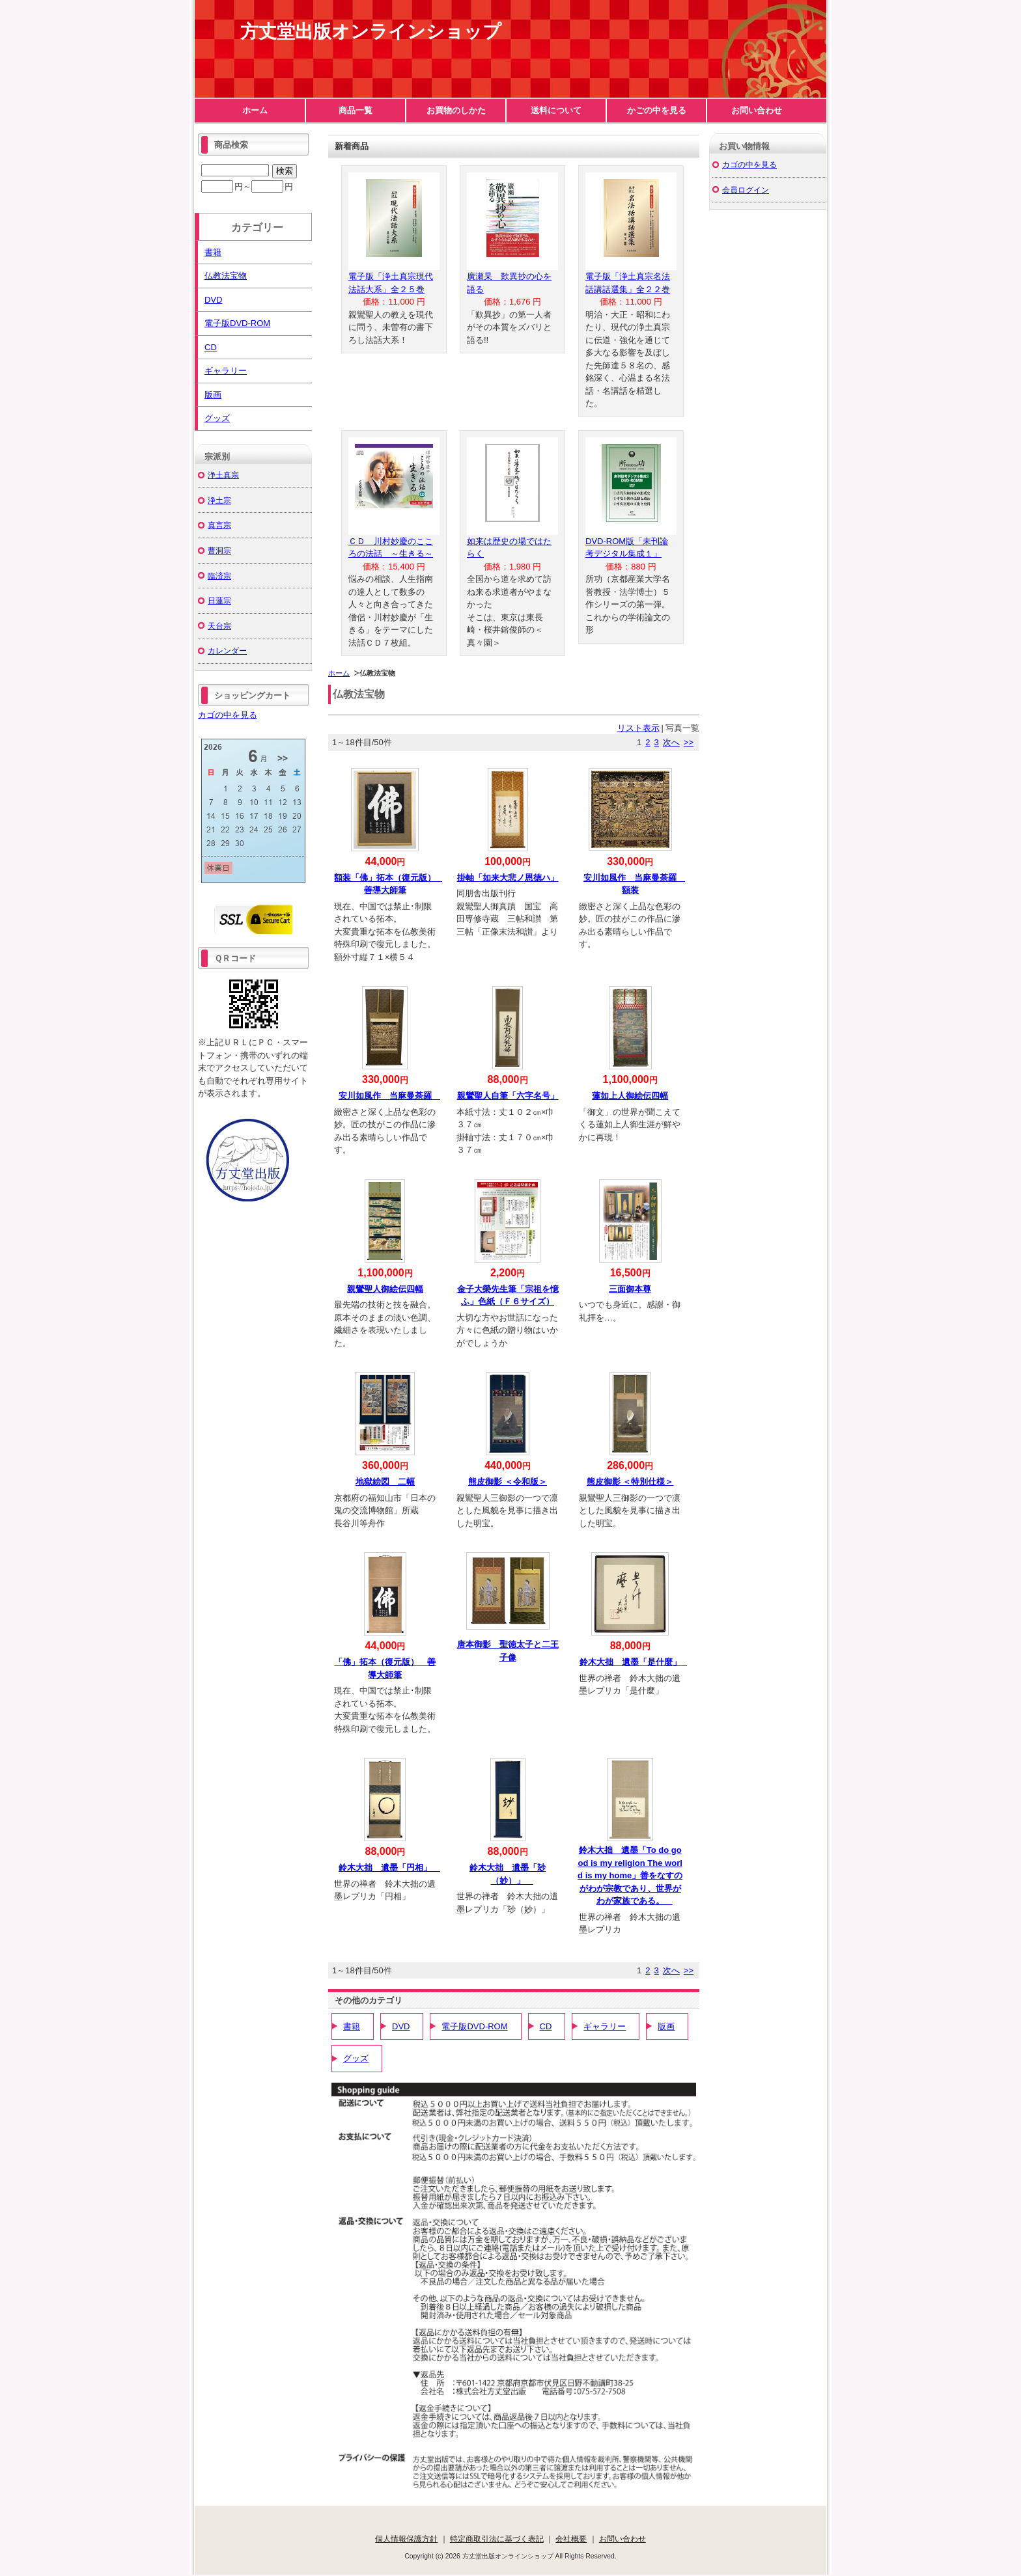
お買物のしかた (456, 110)
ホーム (255, 110)
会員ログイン (745, 189)
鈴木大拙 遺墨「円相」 (389, 1867)
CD (546, 2026)
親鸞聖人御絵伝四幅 (385, 1289)
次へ (671, 742)
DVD (401, 2026)
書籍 (351, 2026)
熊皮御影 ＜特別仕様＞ (630, 1482)
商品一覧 (355, 110)
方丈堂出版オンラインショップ (370, 31)
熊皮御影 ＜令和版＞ (507, 1482)
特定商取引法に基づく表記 (497, 2538)
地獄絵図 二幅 (385, 1482)
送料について (556, 110)
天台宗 (219, 626)
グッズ (356, 2058)
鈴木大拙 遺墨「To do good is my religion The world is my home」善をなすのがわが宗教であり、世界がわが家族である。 (630, 1875)
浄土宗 (219, 500)
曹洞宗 (219, 550)
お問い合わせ (756, 110)
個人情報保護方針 (406, 2538)
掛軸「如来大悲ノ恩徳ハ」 (508, 878)
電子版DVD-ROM (474, 2026)
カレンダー (227, 650)
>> (688, 742)
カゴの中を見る (227, 715)
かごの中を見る (656, 110)
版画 (666, 2026)
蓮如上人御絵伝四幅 (630, 1096)
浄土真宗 (223, 475)
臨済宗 (219, 575)
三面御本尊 (630, 1289)
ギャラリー (604, 2026)
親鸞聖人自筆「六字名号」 (508, 1096)
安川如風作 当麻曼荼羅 (389, 1096)
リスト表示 (638, 728)
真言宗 (219, 525)
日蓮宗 (219, 600)
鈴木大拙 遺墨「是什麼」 (635, 1662)
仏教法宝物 (225, 276)
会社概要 (571, 2538)
